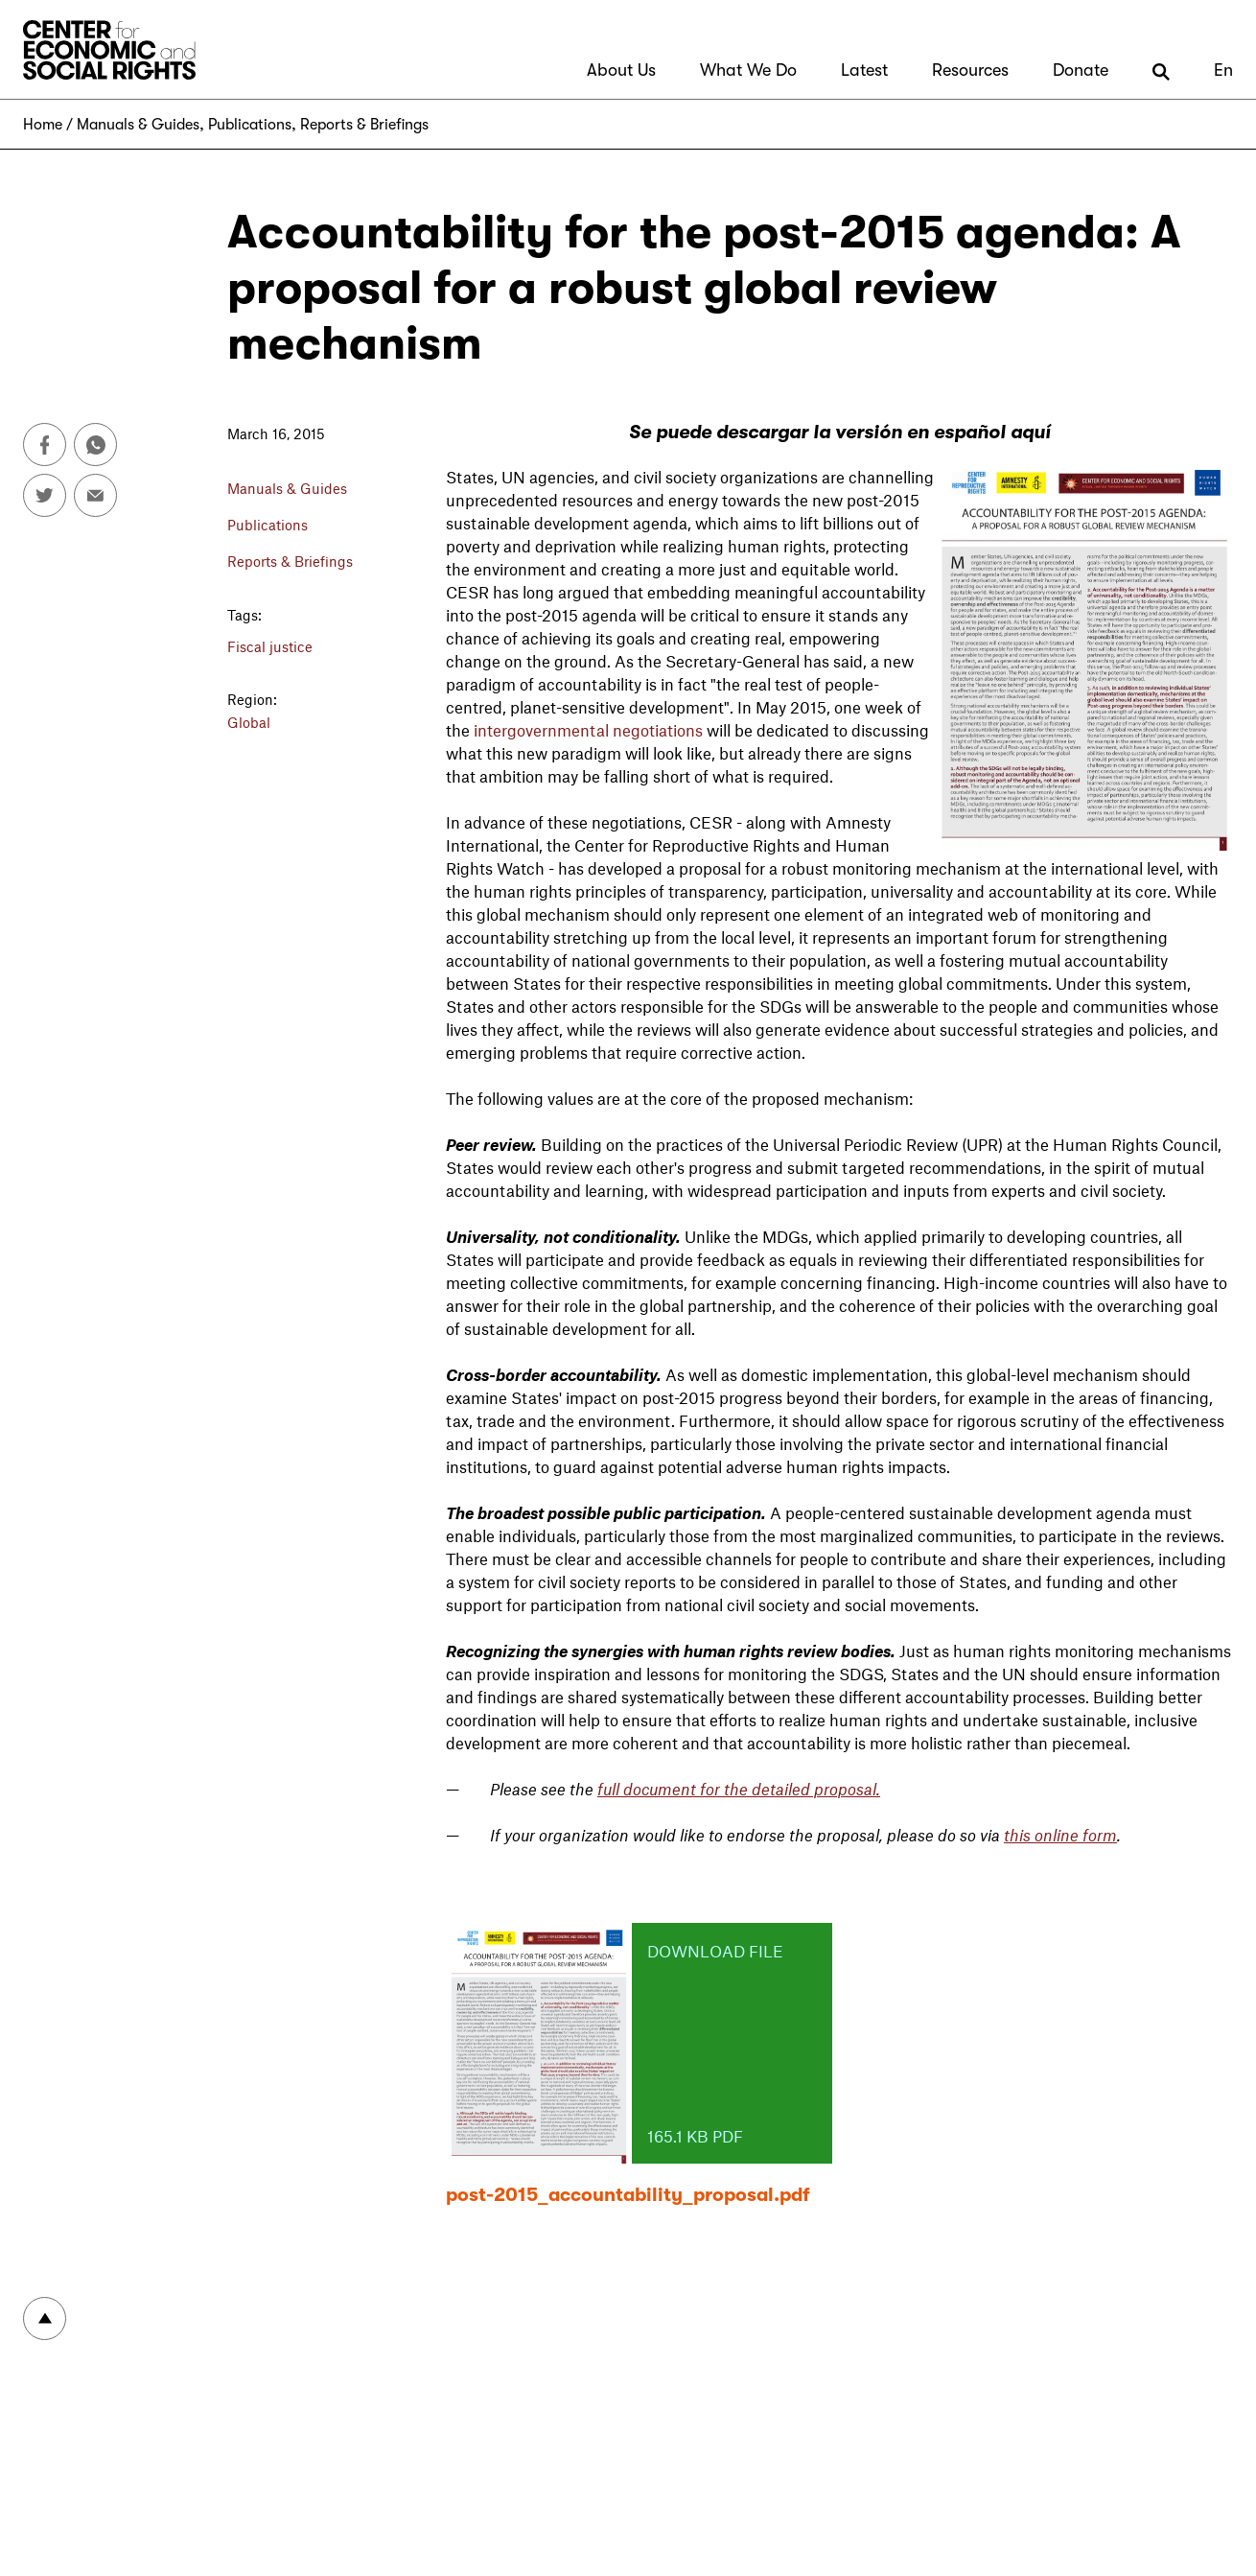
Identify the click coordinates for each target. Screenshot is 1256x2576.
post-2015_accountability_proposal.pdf (628, 2195)
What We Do (748, 70)
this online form (1060, 1834)
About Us (621, 70)
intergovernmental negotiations (588, 729)
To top (44, 2318)
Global (248, 722)
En (1223, 70)
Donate (1080, 70)
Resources (970, 70)
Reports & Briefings (364, 124)
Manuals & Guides (138, 124)
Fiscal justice (270, 646)
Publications (249, 124)
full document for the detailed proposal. (738, 1788)
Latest (864, 70)
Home (42, 124)
